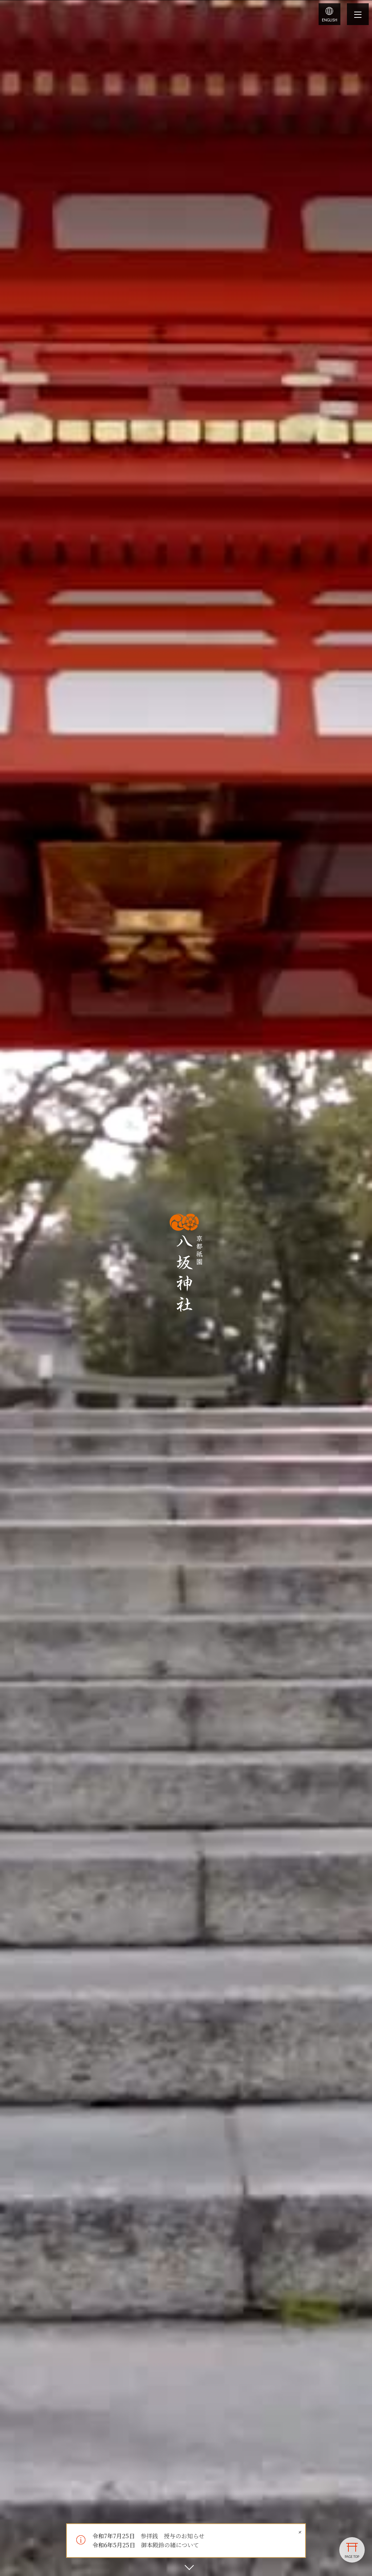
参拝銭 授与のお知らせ (173, 2536)
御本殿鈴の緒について (170, 2545)
